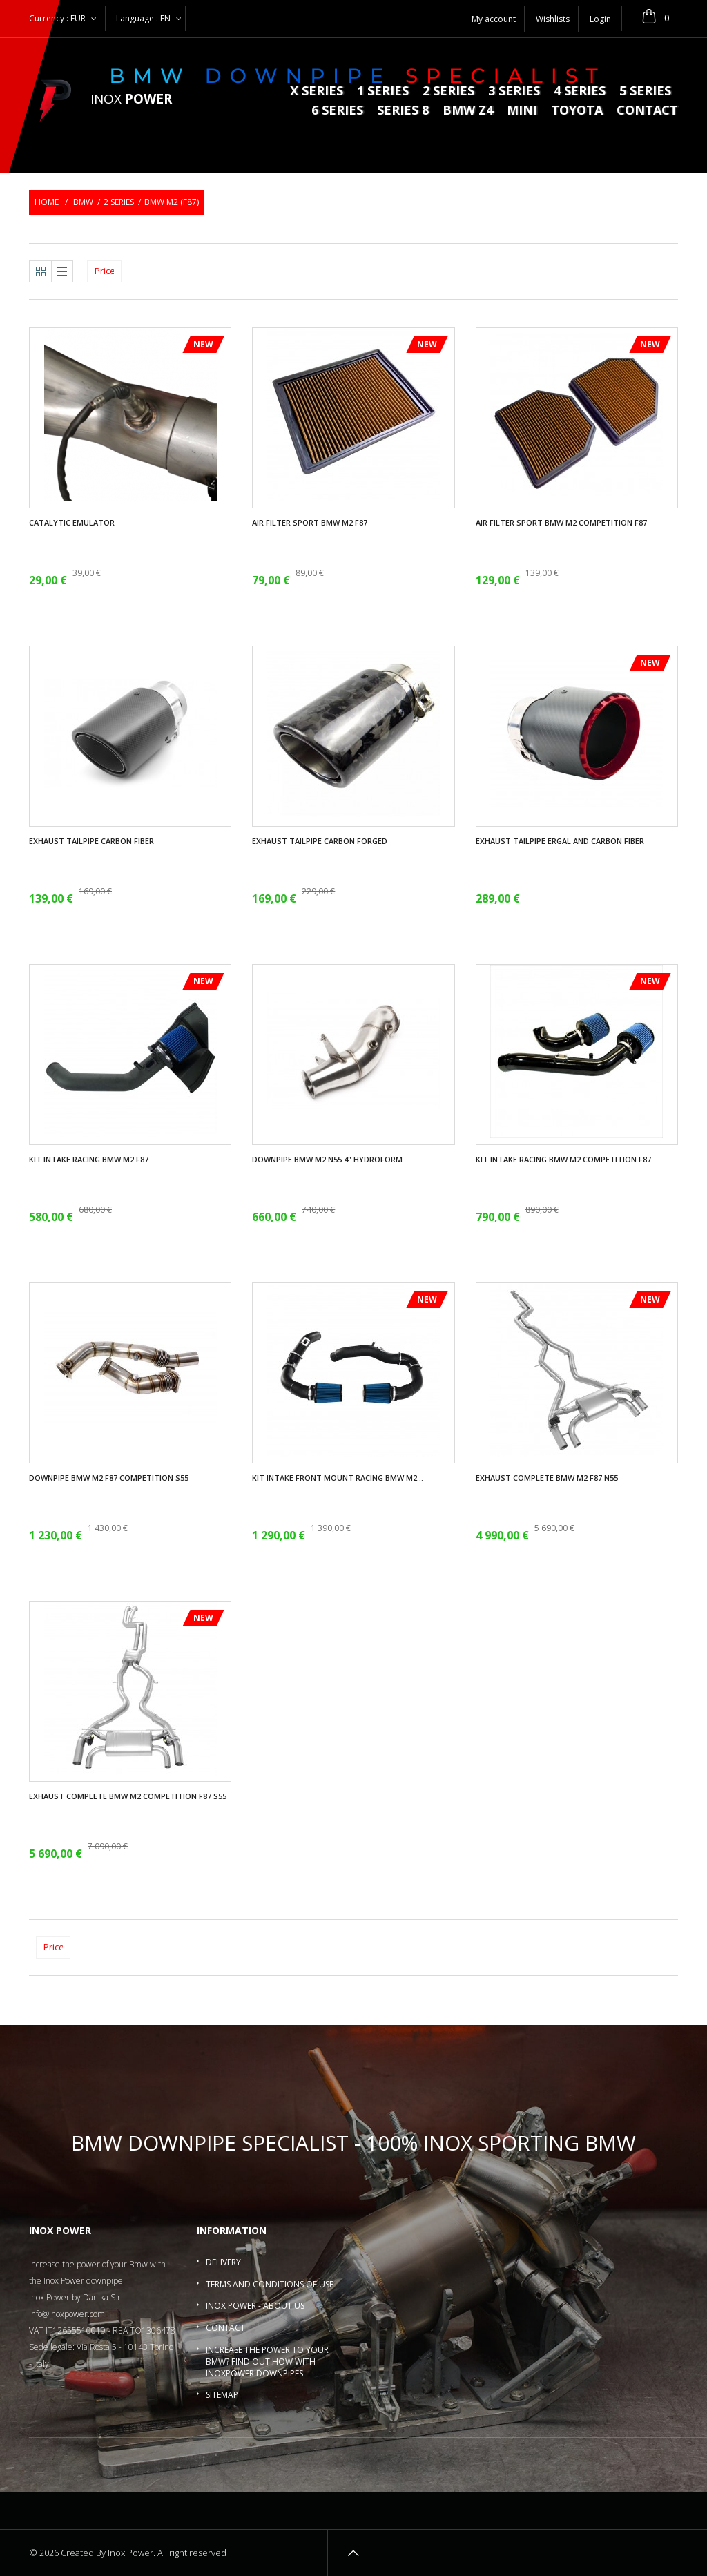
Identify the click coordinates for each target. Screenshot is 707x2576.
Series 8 (403, 111)
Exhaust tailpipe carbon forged (319, 841)
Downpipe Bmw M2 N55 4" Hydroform (327, 1159)
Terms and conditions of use (269, 2284)
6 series (337, 111)
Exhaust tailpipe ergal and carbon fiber (560, 841)
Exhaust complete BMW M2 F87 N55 (547, 1478)
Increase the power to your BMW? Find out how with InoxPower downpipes (267, 2361)
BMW (83, 202)
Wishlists (553, 19)
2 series (448, 91)
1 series (383, 91)
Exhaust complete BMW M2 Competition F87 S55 (127, 1796)
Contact (647, 111)
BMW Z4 (468, 111)
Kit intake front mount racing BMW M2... (337, 1478)
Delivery (223, 2262)
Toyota (577, 111)
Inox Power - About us (255, 2305)
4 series (580, 91)
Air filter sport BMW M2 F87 (309, 523)
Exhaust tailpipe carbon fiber (91, 841)
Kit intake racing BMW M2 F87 (88, 1159)
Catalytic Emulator (72, 523)
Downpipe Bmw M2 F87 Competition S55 (108, 1478)
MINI (522, 111)
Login (600, 19)
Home (47, 202)
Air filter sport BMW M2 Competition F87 (561, 523)
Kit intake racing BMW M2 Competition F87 (563, 1159)
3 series (514, 91)
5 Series (645, 91)
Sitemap (222, 2395)
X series (316, 91)
